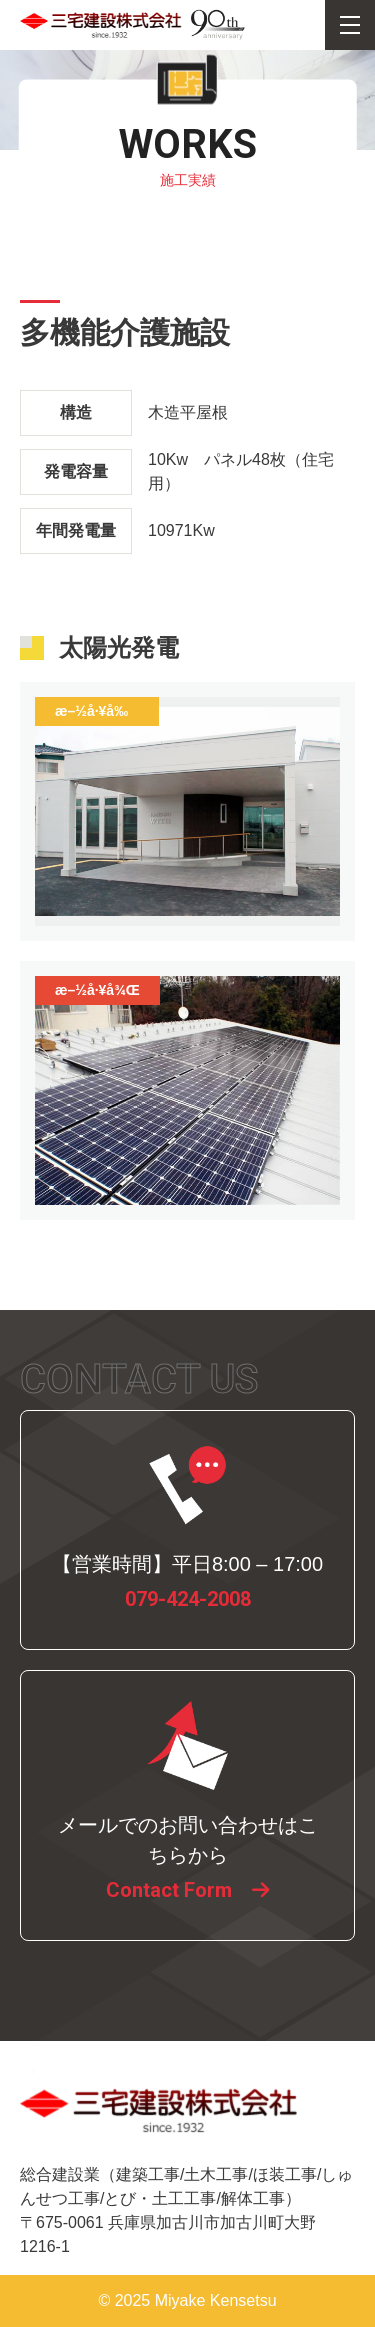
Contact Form (169, 1890)
